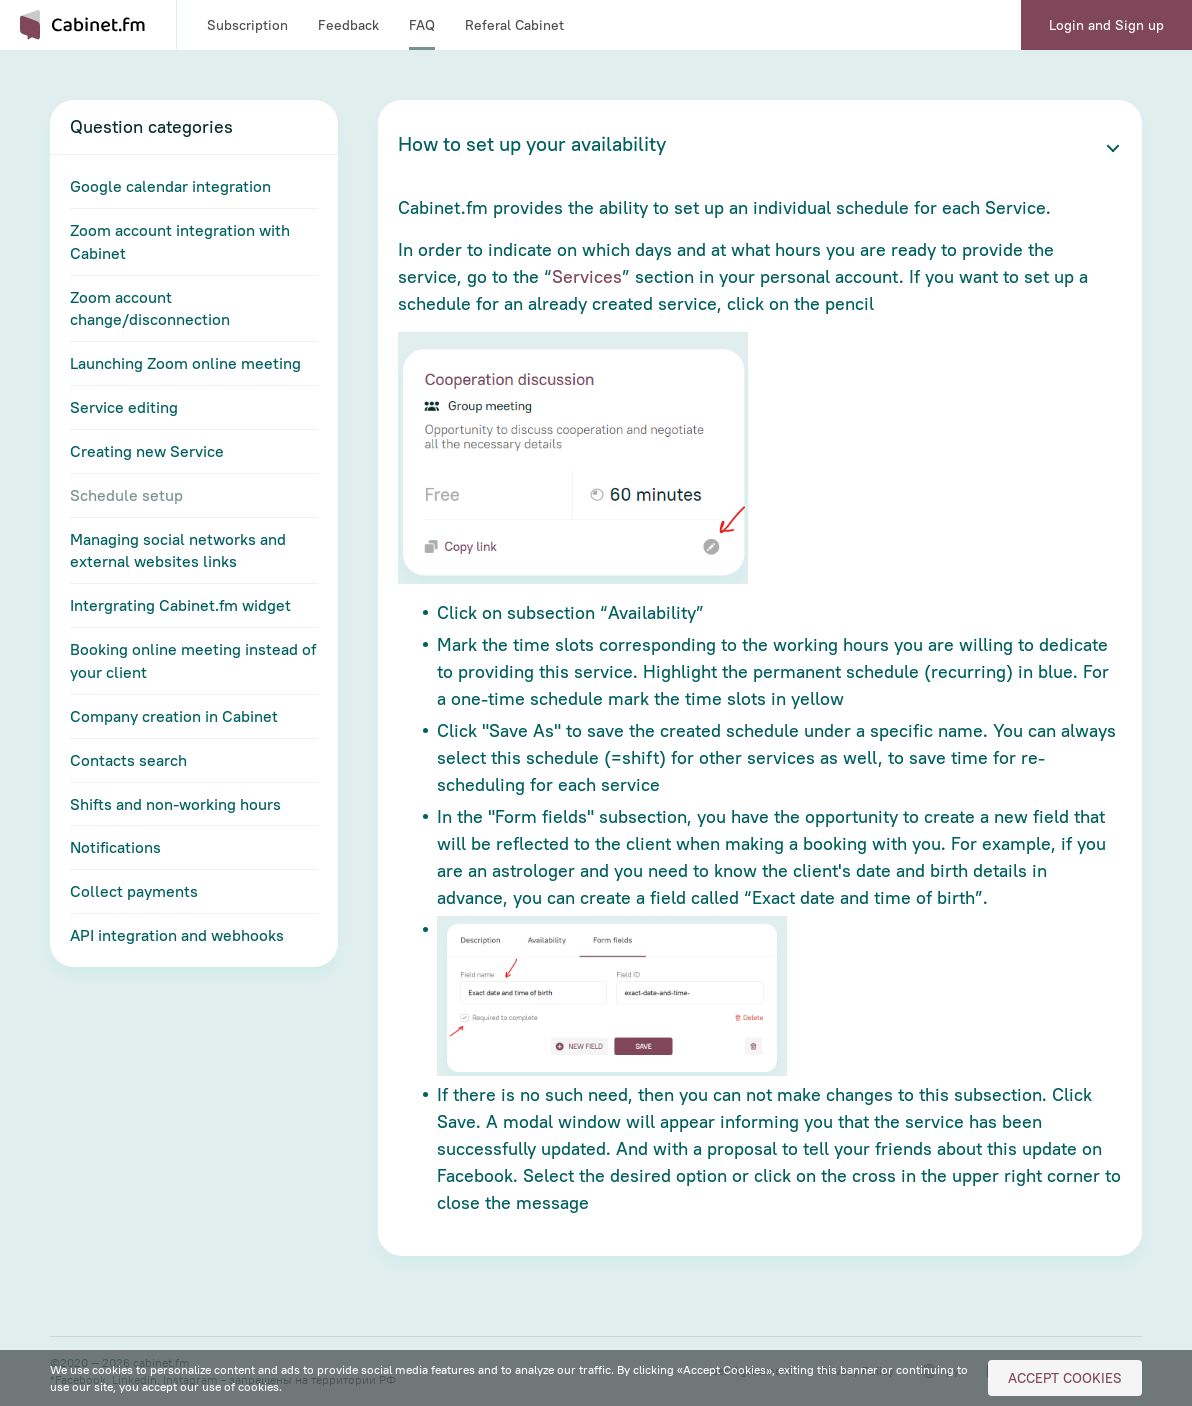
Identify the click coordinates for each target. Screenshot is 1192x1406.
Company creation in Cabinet (174, 716)
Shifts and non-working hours (175, 804)
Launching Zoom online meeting (185, 363)
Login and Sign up (1106, 25)
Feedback (348, 25)
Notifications (115, 847)
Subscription (247, 25)
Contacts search (128, 760)
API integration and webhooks (177, 935)
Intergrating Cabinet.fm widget (180, 605)
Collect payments (134, 891)
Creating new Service (147, 451)
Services (587, 276)
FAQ (422, 25)
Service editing (124, 407)
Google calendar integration (170, 186)
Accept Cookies (1065, 1378)
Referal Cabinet (514, 25)
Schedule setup (126, 495)
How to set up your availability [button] (532, 143)
